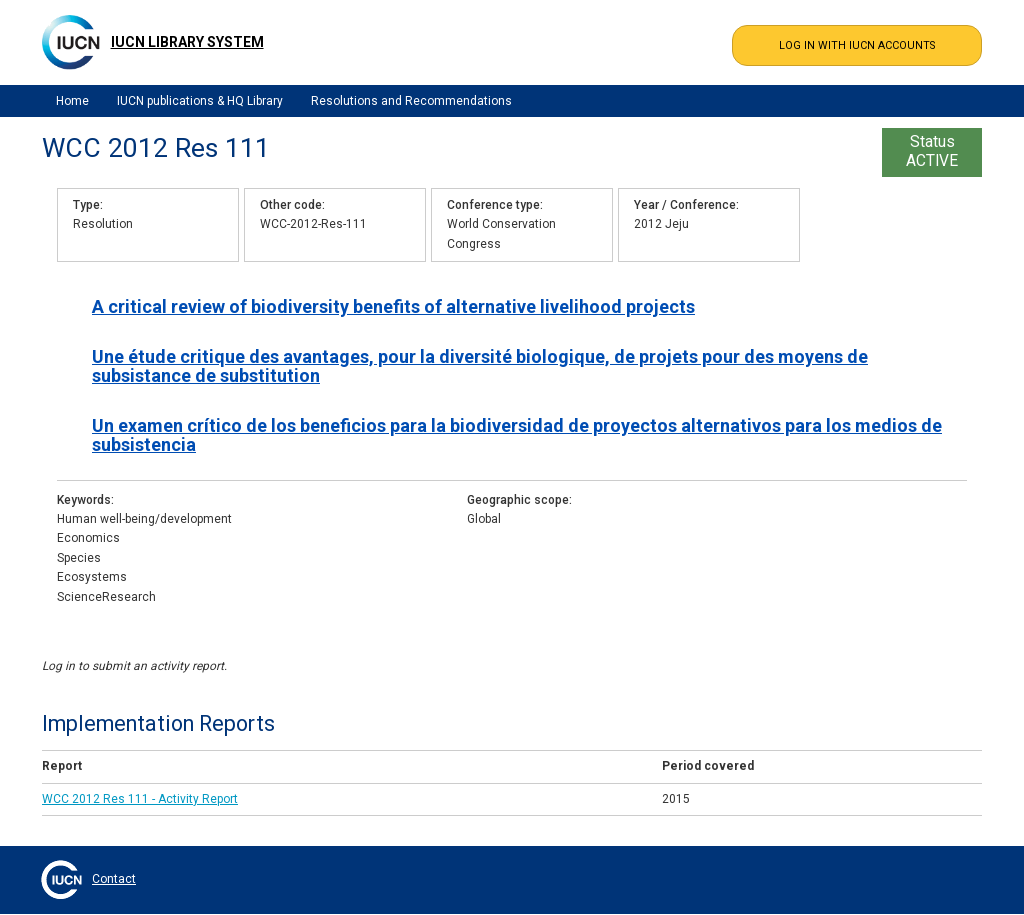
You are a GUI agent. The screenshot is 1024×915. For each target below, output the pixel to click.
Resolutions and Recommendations (411, 101)
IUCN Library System (187, 42)
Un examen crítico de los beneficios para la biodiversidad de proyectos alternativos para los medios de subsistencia (517, 435)
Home (72, 101)
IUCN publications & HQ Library (200, 101)
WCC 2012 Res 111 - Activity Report (140, 799)
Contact (114, 879)
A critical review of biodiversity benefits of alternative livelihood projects (393, 306)
